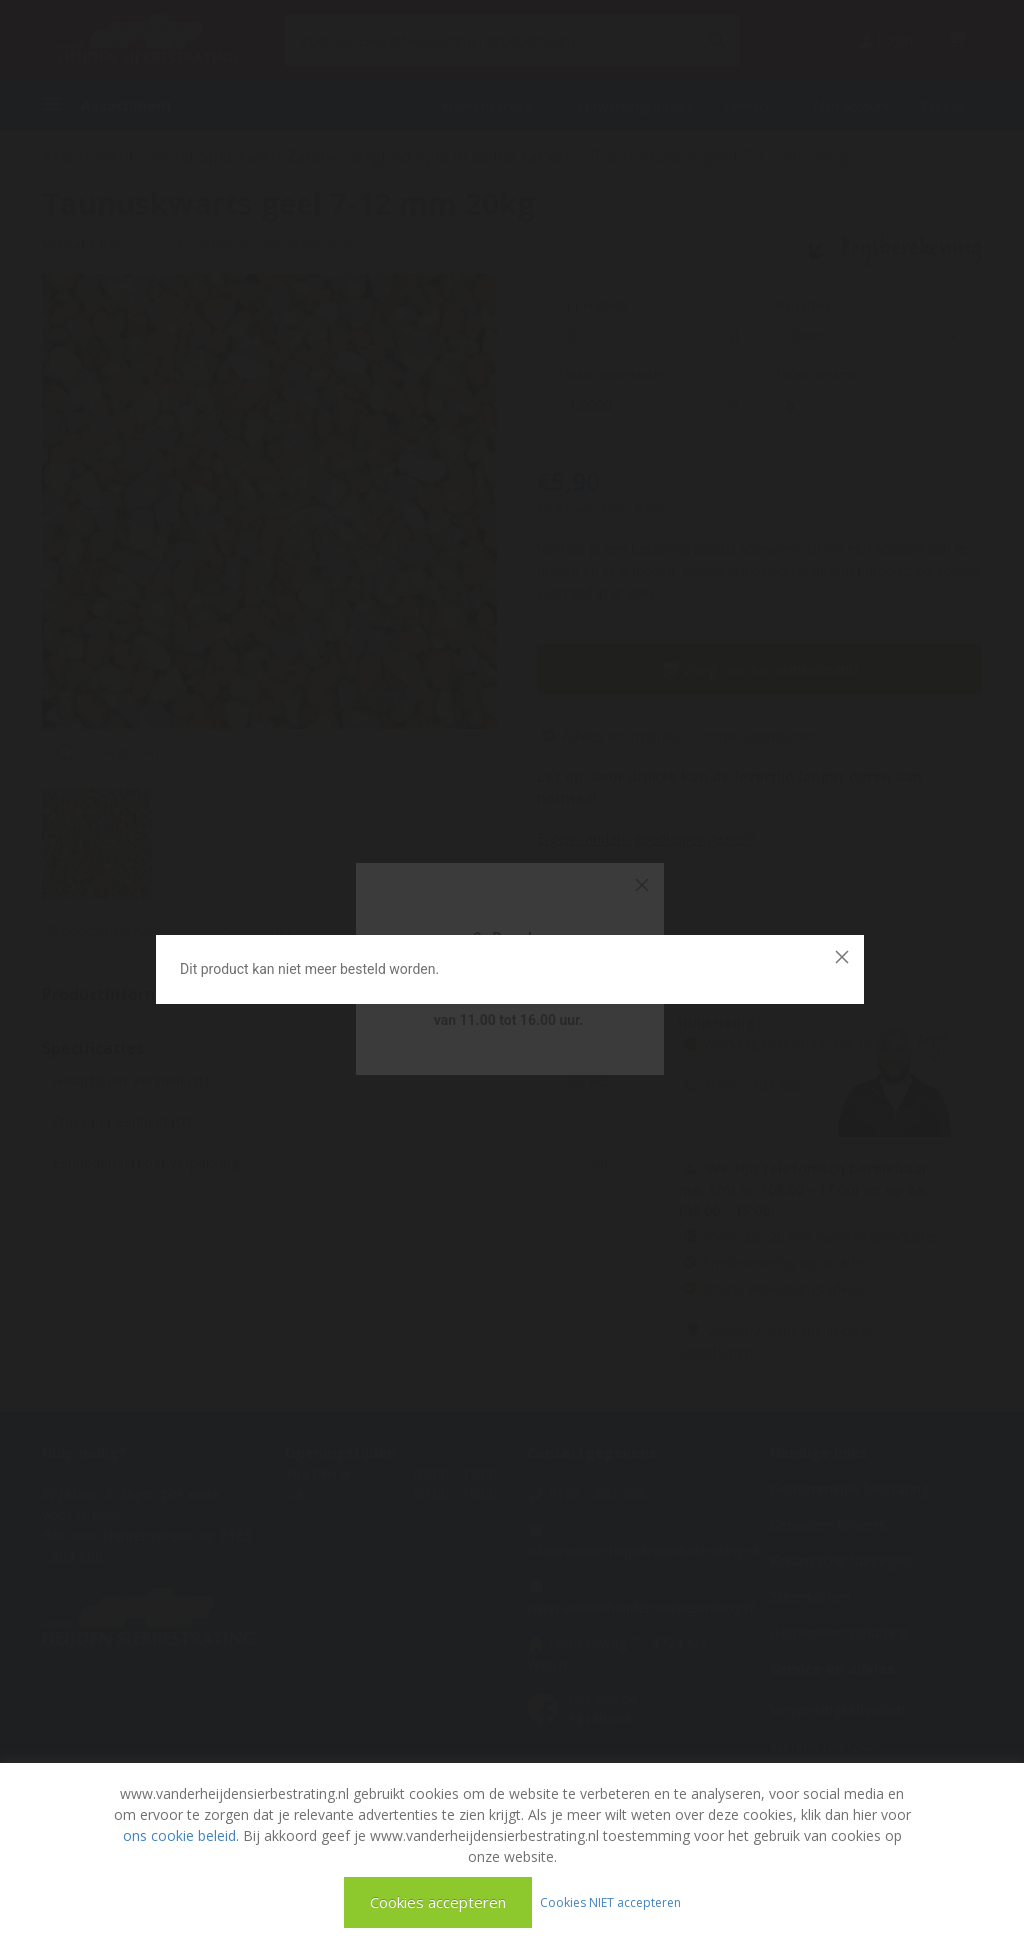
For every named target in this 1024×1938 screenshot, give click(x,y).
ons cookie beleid (179, 1835)
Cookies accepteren (438, 1902)
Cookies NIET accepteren (610, 1901)
